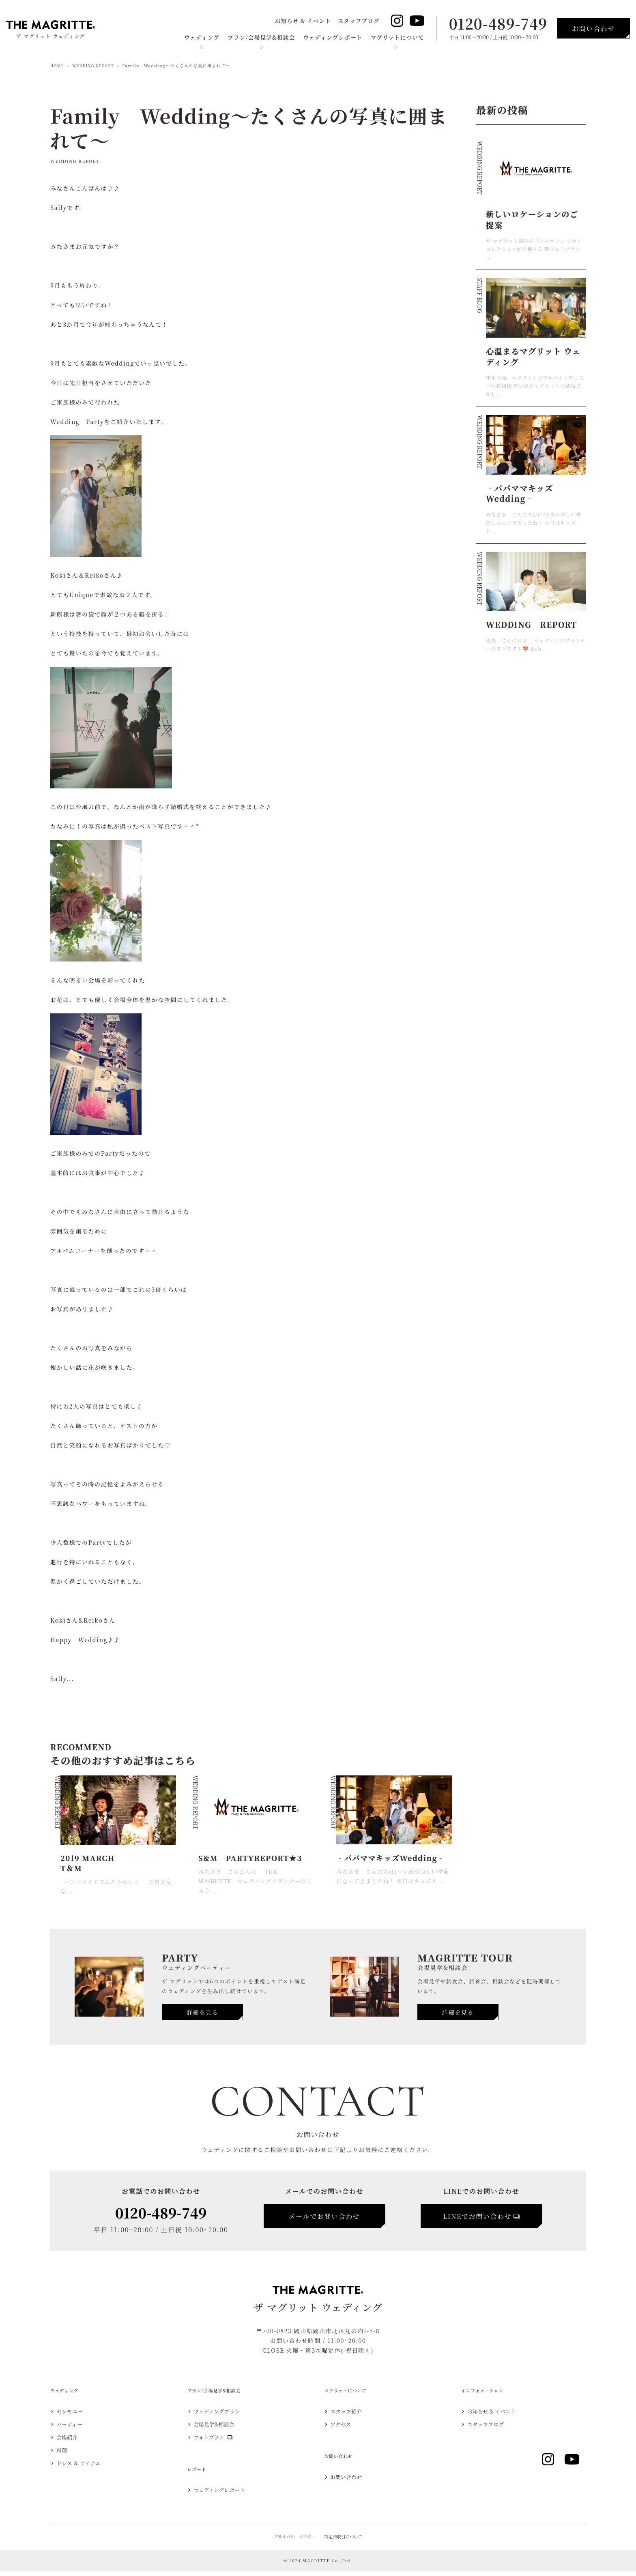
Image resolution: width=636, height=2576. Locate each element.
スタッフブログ (358, 21)
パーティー (73, 2429)
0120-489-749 (498, 23)
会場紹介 (70, 2442)
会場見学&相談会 (220, 2429)
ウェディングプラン (223, 2416)
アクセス (344, 2429)
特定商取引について (344, 2541)
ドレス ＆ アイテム (85, 2468)
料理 (64, 2455)
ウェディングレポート (332, 37)
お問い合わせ (351, 2481)
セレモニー (74, 2416)
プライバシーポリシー (293, 2541)
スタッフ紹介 (351, 2416)
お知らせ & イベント (303, 21)
